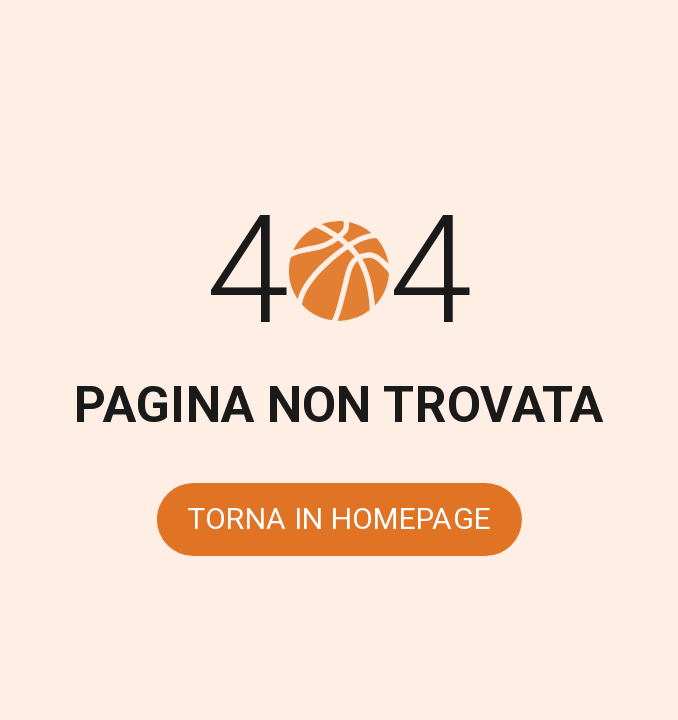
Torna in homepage (339, 518)
